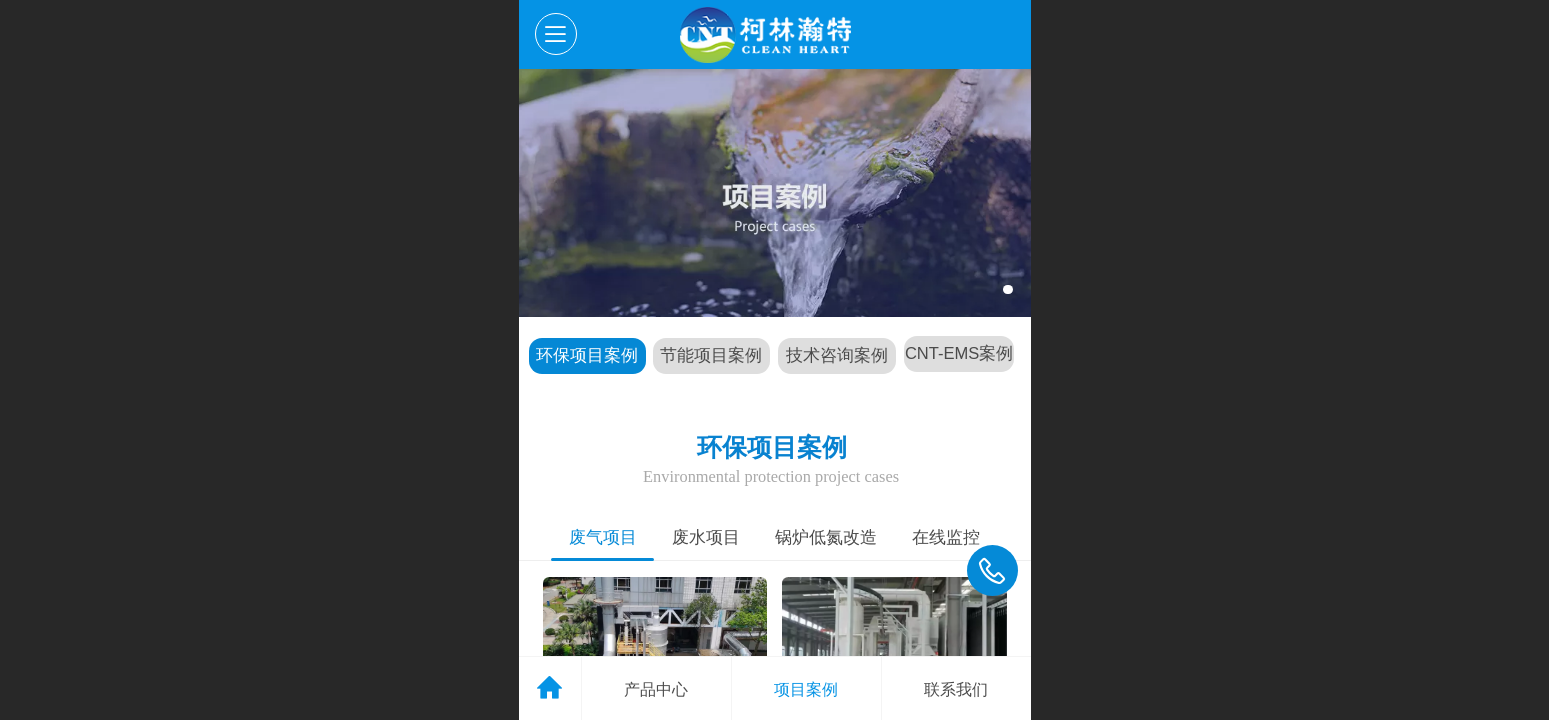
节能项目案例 (711, 355)
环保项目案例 (587, 355)
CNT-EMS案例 (959, 353)
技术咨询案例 (837, 355)
